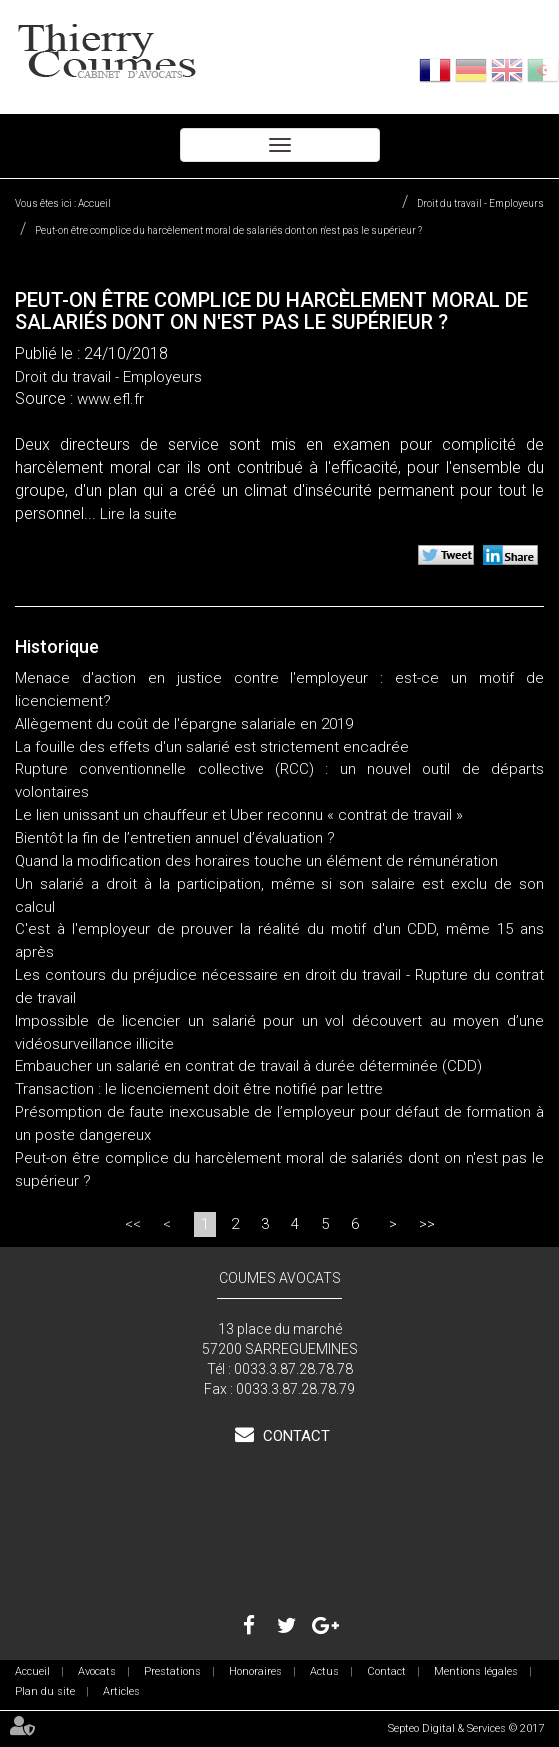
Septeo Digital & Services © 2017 (466, 1728)
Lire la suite (138, 514)
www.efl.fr (110, 399)
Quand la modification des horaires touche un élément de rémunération (256, 861)
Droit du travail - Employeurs (480, 203)
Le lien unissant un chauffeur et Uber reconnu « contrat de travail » (239, 815)
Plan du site (45, 1691)
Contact (294, 1436)
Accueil (94, 203)
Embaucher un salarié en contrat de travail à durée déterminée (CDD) (248, 1066)
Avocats (97, 1671)
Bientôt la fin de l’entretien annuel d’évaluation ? (175, 838)
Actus (324, 1671)
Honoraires (255, 1671)
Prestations (172, 1671)
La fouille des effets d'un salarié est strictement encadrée (212, 747)
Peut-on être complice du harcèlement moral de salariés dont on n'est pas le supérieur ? (228, 230)
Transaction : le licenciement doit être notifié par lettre (199, 1089)
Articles (121, 1691)
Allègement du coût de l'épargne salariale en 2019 (184, 724)
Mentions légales (476, 1671)
